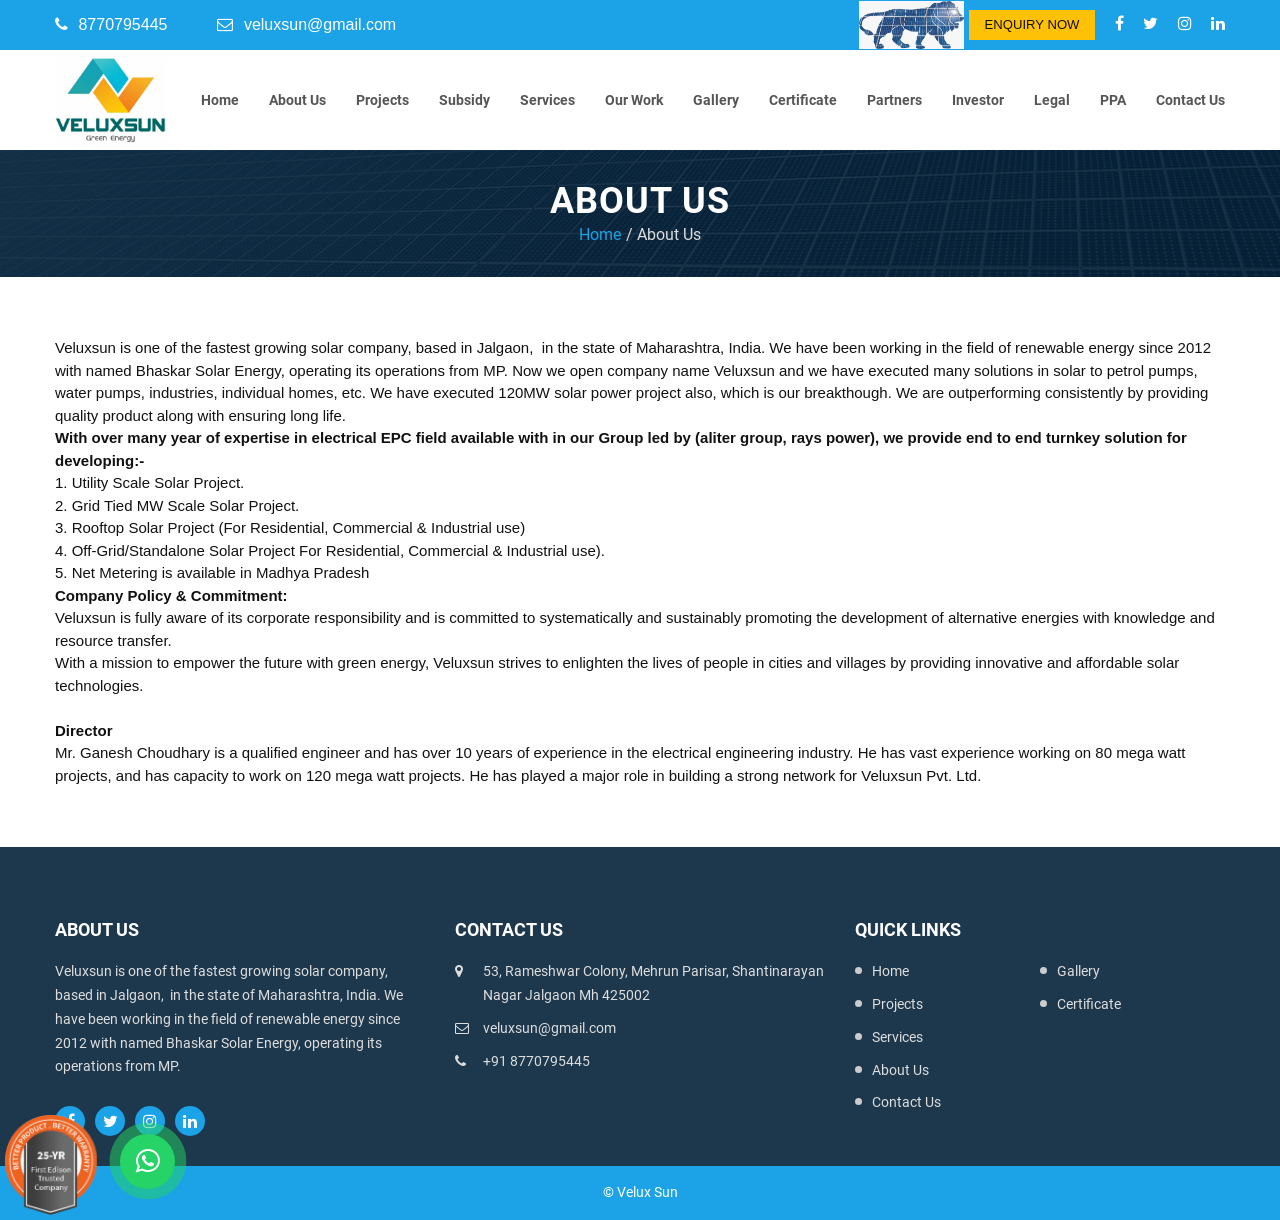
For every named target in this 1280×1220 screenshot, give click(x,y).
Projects (382, 100)
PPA (1113, 100)
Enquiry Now (1032, 24)
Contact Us (1190, 100)
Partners (894, 100)
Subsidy (464, 100)
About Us (297, 100)
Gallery (716, 100)
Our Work (634, 100)
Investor (978, 100)
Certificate (803, 100)
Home (220, 100)
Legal (1052, 100)
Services (547, 100)
